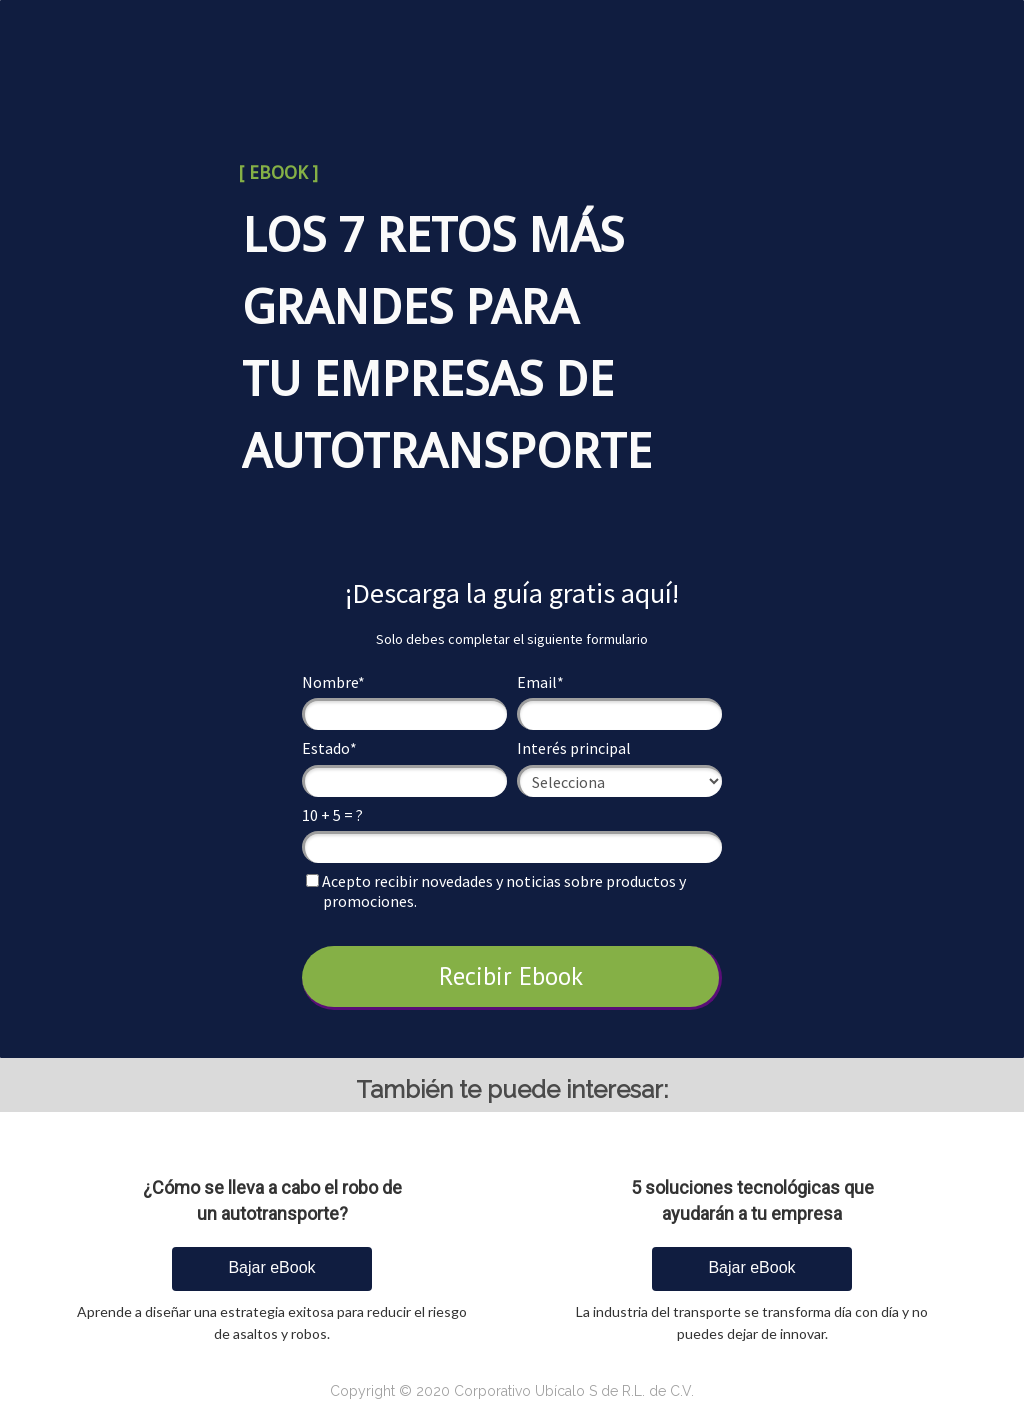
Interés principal (574, 748)
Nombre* (333, 682)
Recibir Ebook (511, 976)
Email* (540, 682)
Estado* (329, 748)
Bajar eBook (271, 1267)
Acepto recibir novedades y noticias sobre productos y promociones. (496, 891)
